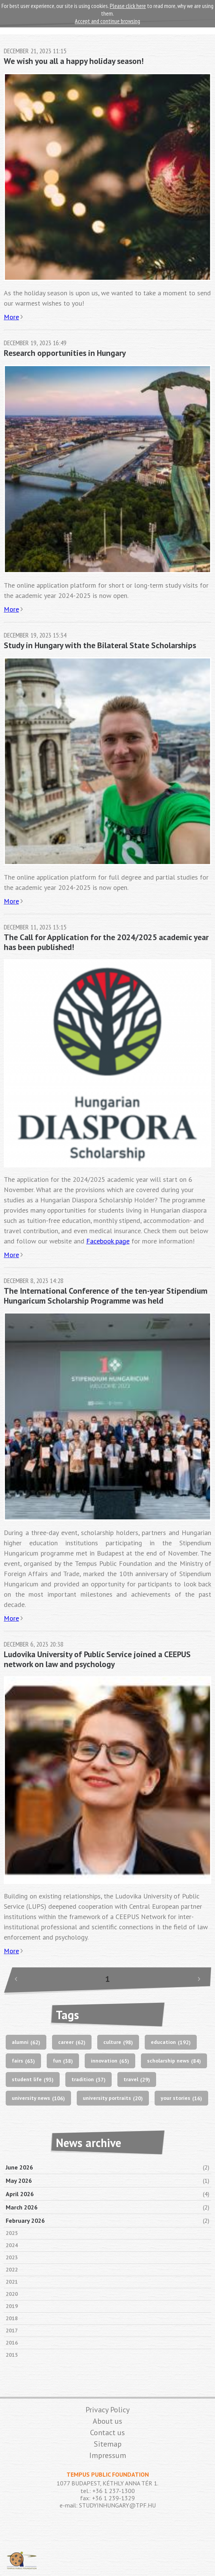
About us (107, 2421)
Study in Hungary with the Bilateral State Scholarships (100, 645)
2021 (12, 2281)
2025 (12, 2233)
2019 (12, 2306)
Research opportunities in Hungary (65, 353)
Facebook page (108, 1241)
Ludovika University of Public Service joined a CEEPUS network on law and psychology (97, 1659)
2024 (12, 2245)
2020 (12, 2294)
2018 (12, 2318)
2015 (12, 2354)
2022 (12, 2269)
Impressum (107, 2455)
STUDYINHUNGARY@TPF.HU (117, 2505)
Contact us (107, 2432)
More (11, 316)
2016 (12, 2342)
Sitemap (108, 2444)
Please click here (128, 6)
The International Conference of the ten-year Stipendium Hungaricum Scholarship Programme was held (105, 1295)
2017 (12, 2330)
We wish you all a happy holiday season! (74, 61)
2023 (12, 2257)
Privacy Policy (107, 2409)
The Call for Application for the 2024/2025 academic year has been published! (106, 942)
